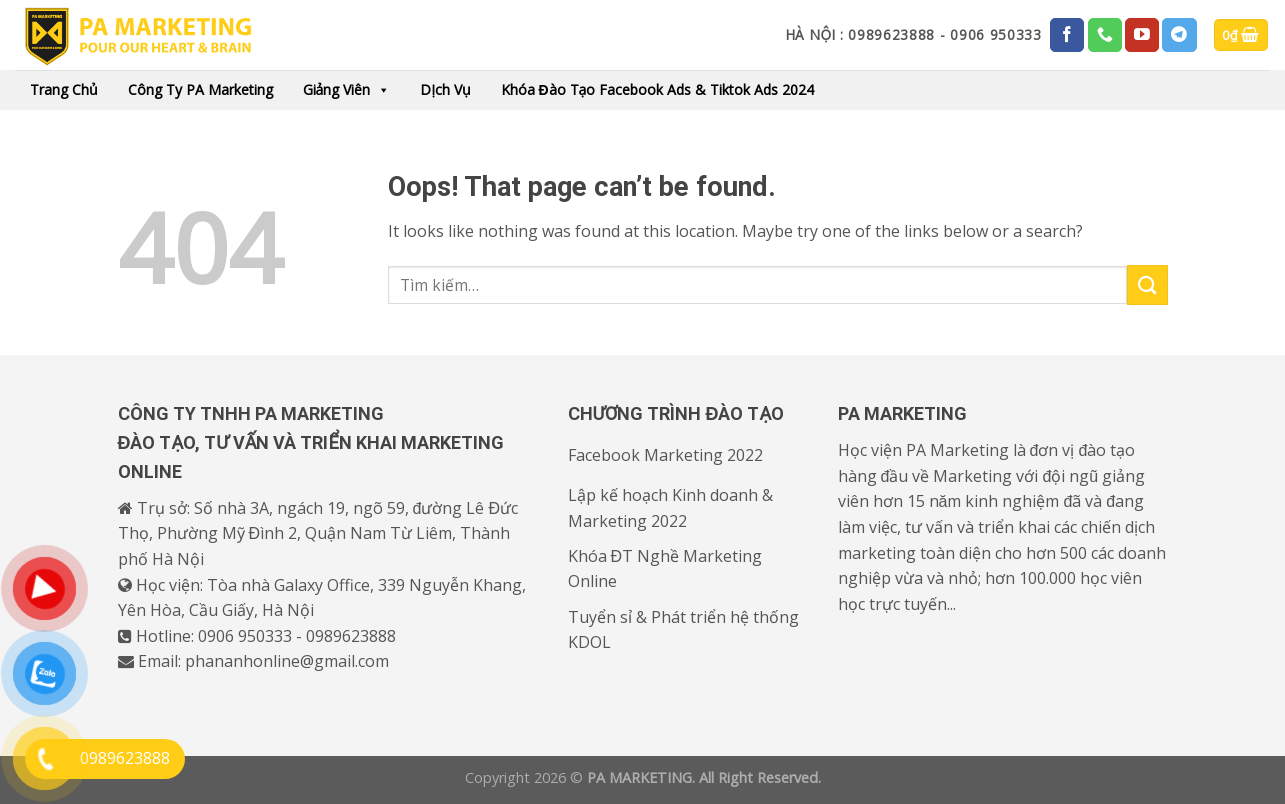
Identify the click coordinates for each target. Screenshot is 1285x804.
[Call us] (1105, 35)
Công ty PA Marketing (200, 89)
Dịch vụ (445, 89)
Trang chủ (64, 89)
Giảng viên (347, 90)
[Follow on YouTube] (1142, 35)
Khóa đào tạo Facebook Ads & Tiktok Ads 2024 (658, 89)
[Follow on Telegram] (1179, 35)
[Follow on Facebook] (1067, 35)
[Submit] (1147, 284)
